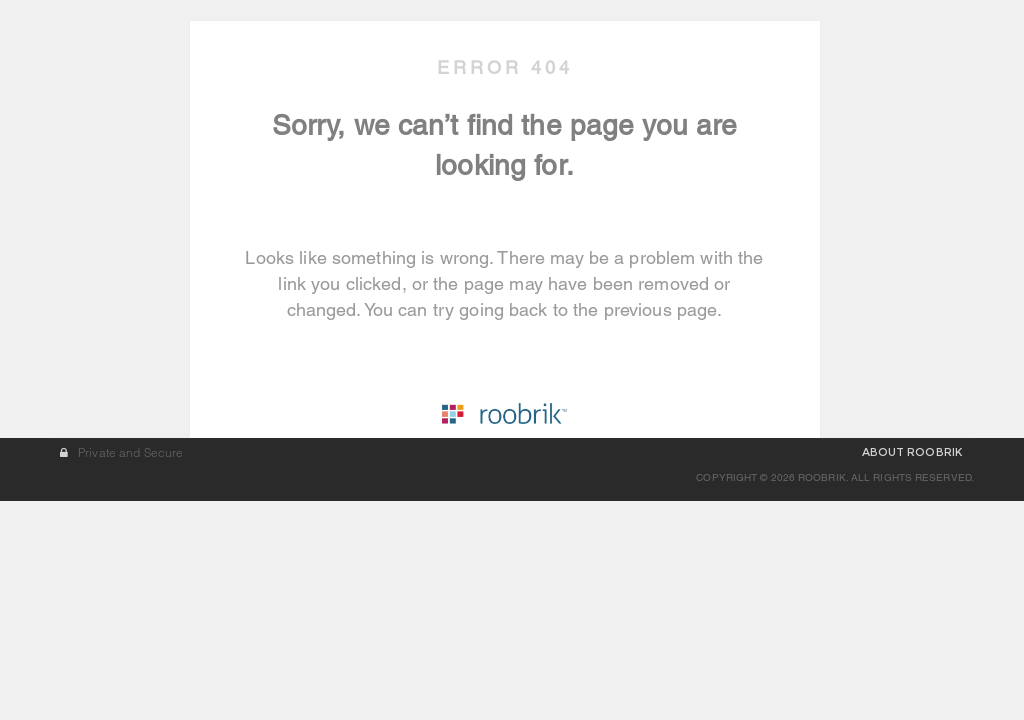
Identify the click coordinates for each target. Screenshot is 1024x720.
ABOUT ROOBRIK (912, 671)
